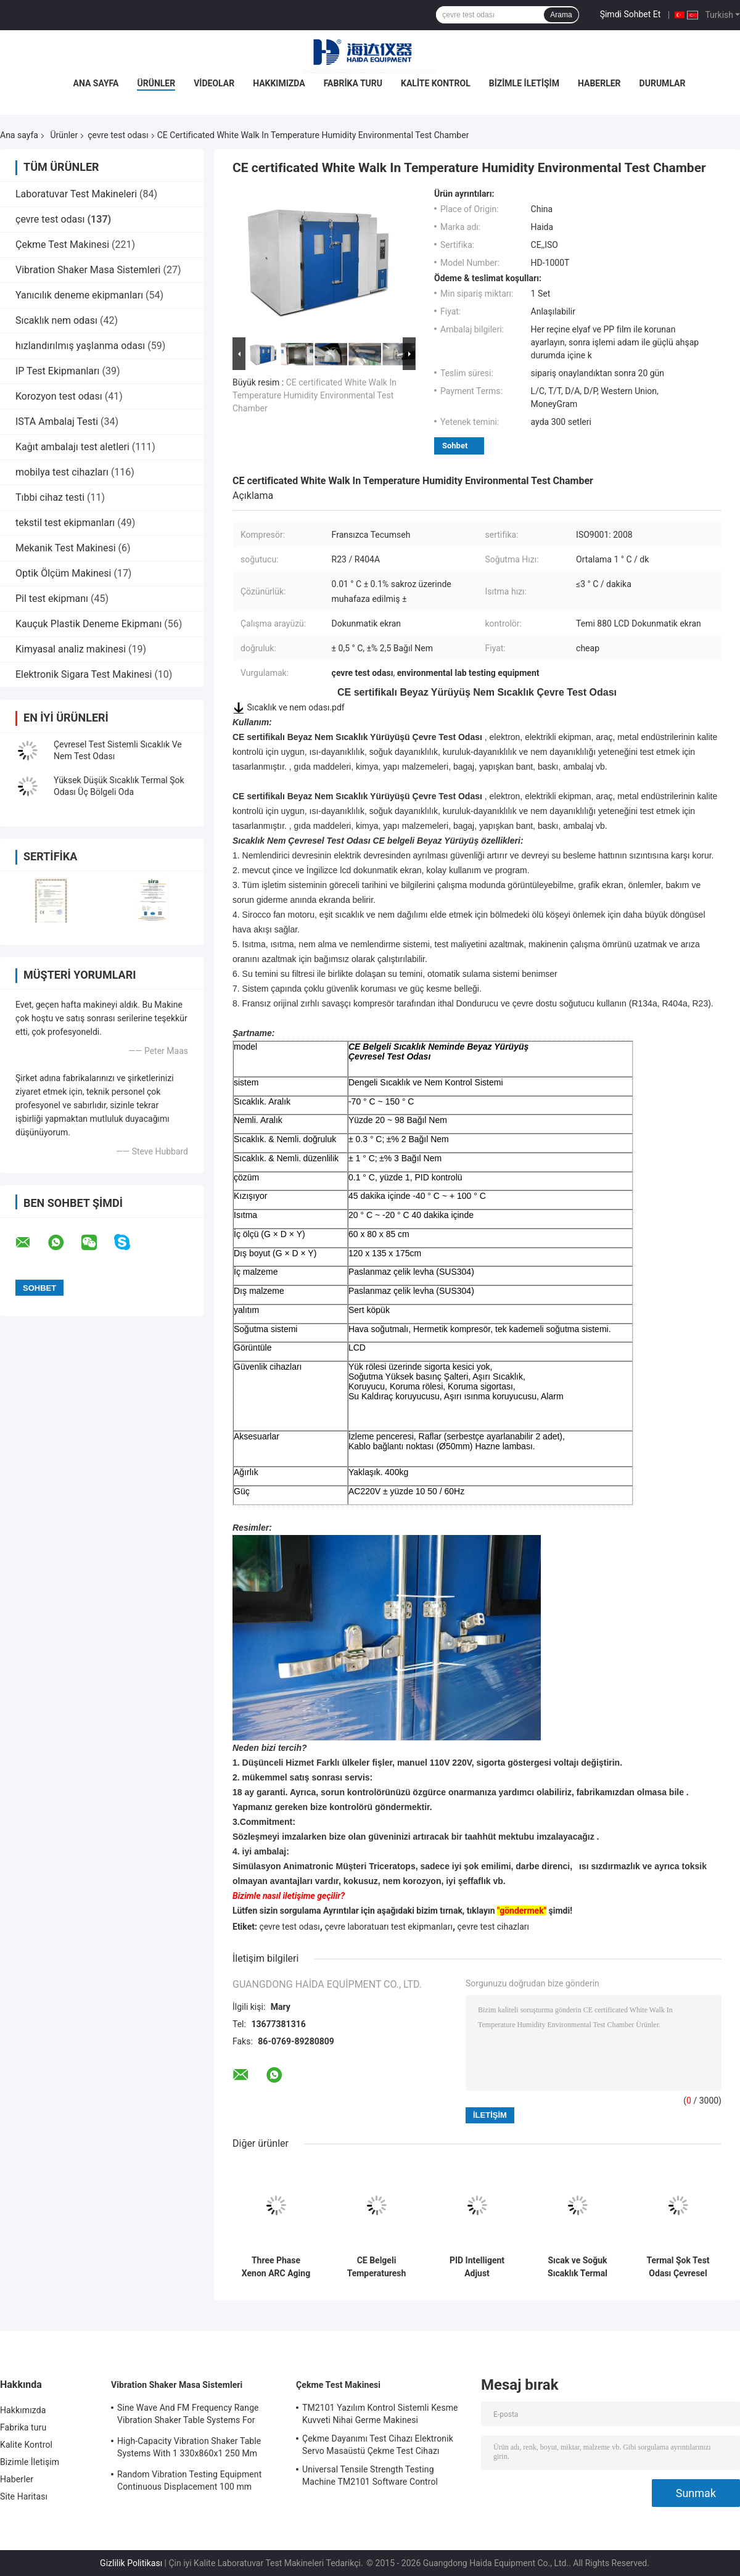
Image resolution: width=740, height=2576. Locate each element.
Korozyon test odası (58, 396)
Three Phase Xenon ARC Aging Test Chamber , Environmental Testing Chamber (276, 2267)
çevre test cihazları (493, 1927)
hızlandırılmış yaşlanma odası (80, 346)
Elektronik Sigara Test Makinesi (83, 674)
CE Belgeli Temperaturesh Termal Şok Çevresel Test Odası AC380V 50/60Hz (376, 2267)
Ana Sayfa (96, 83)
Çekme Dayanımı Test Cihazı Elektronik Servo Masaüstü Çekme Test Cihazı (377, 2445)
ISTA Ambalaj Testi (56, 421)
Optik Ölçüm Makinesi (63, 573)
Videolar (214, 83)
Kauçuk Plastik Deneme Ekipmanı (88, 624)
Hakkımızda (279, 83)
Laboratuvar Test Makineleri (76, 194)
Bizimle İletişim (524, 83)
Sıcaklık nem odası (56, 320)
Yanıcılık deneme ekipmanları (79, 295)
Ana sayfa (19, 135)
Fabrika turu (353, 83)
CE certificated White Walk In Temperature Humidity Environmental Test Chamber (314, 395)
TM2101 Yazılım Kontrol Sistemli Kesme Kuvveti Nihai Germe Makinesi (380, 2414)
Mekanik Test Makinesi (65, 548)
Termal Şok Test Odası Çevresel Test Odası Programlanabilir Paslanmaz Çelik (678, 2267)
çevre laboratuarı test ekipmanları (388, 1927)
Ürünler (156, 83)
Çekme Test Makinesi (62, 244)
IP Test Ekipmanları (57, 371)
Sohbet (454, 445)
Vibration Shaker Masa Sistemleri (87, 270)
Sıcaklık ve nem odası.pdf (295, 707)
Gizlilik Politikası (131, 2563)
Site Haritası (23, 2496)
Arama (561, 14)
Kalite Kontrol (436, 83)
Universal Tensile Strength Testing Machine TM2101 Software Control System (370, 2477)
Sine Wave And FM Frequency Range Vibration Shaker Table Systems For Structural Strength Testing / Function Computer (190, 2416)
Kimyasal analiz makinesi (70, 649)
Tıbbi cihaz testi (49, 497)
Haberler (599, 83)
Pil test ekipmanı (51, 598)
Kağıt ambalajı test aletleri (72, 447)
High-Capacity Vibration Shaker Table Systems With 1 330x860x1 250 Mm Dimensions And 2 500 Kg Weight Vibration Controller (189, 2449)
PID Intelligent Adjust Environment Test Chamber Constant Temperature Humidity (477, 2267)
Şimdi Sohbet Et (630, 14)
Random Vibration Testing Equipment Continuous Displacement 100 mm (189, 2480)
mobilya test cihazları (62, 472)
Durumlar (662, 83)
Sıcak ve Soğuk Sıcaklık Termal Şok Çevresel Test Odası (577, 2267)
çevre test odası (118, 135)
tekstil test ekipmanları (65, 523)
